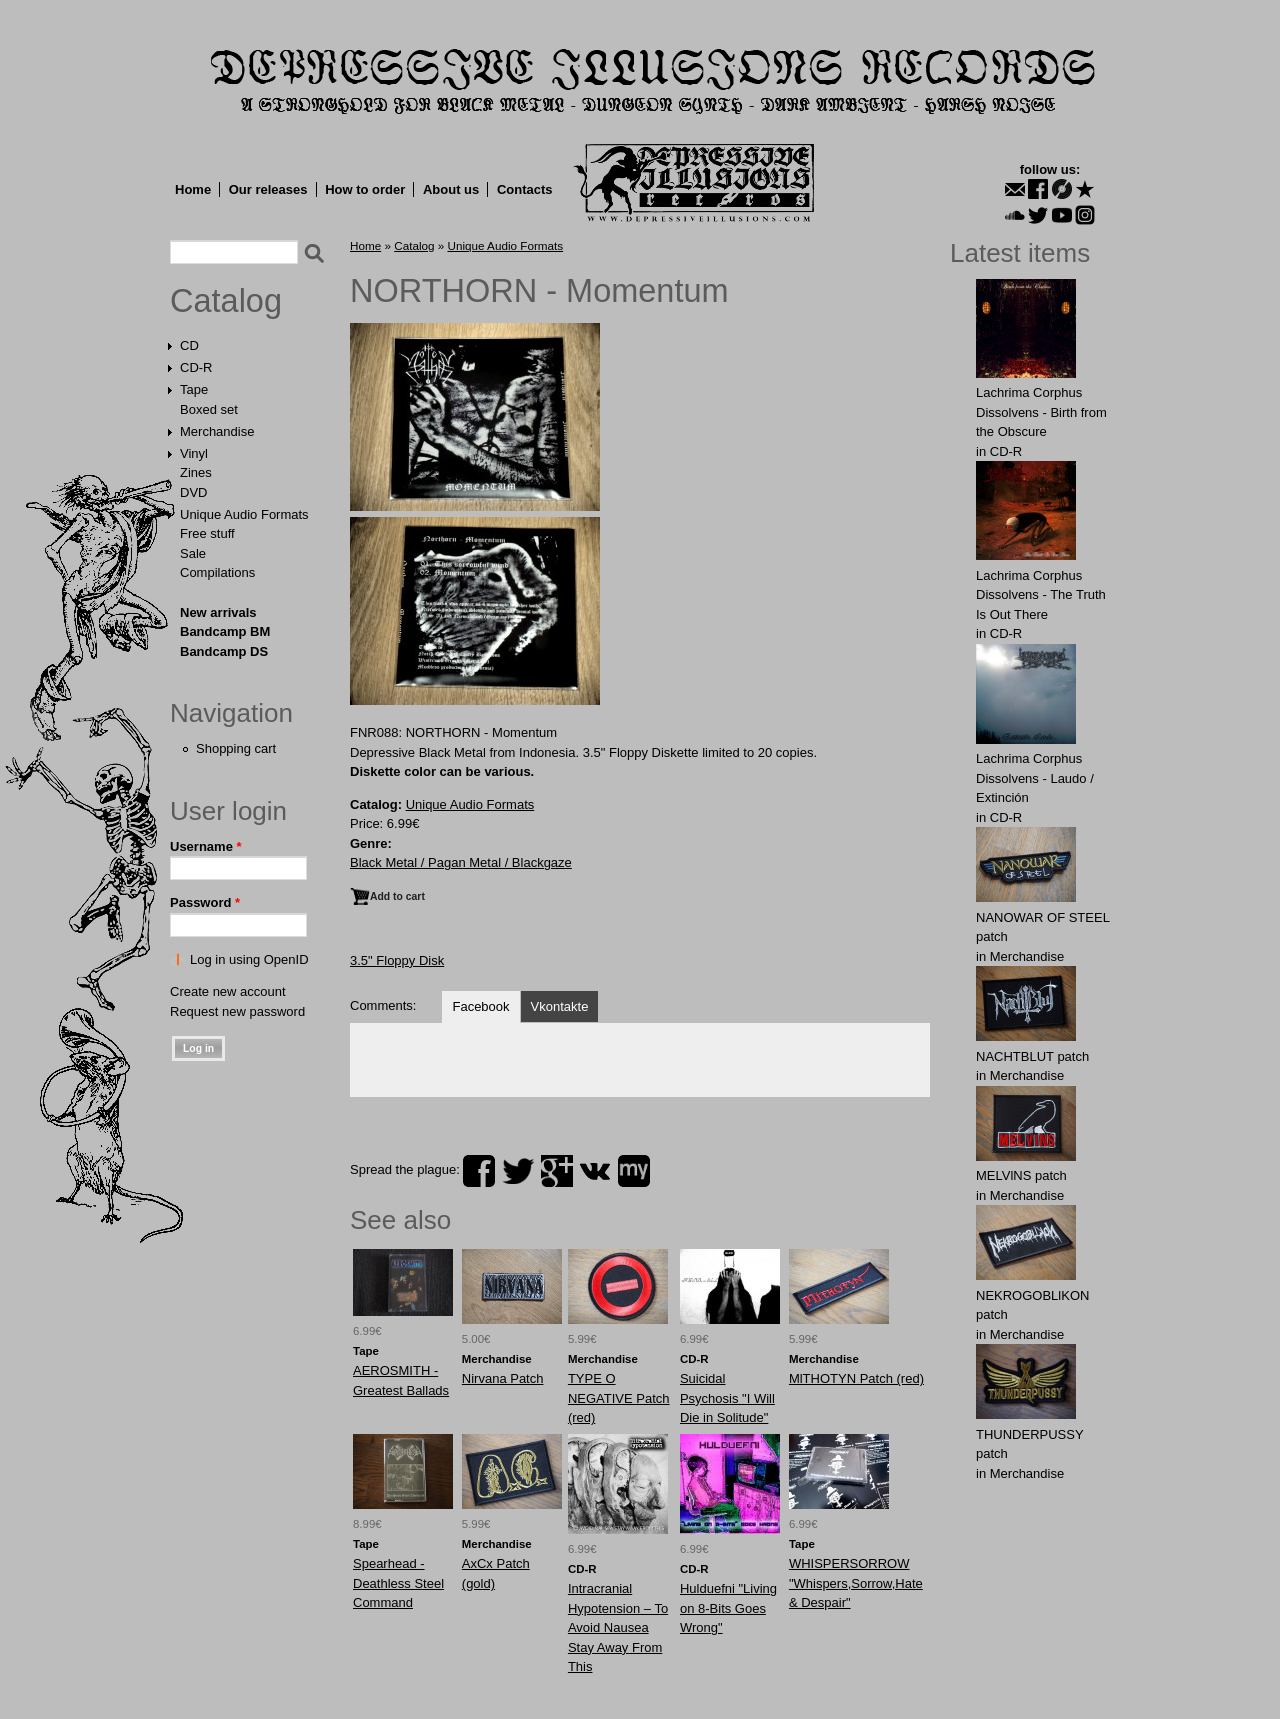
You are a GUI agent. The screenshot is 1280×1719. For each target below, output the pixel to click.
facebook (479, 1171)
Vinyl (194, 453)
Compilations (217, 572)
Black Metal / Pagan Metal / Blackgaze (461, 862)
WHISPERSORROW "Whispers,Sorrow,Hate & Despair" (856, 1583)
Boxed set (209, 409)
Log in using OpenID (249, 959)
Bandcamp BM (225, 631)
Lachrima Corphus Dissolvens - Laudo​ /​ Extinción (1035, 778)
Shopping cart (236, 748)
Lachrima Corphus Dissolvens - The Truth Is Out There (1041, 595)
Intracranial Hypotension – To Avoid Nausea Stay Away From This (618, 1627)
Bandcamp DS (224, 651)
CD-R (196, 367)
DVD (193, 492)
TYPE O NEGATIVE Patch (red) (619, 1398)
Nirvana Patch (503, 1378)
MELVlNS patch (1021, 1175)
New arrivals (218, 612)
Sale (193, 553)
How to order (365, 189)
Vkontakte (560, 1006)
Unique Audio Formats (244, 514)
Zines (196, 472)
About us (451, 189)
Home (193, 189)
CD (189, 345)
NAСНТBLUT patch (1032, 1056)
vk (595, 1171)
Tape (194, 389)
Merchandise (217, 431)
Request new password (237, 1011)
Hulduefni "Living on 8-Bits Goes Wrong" (728, 1608)
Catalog (226, 301)
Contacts (525, 189)
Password (205, 902)
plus (557, 1171)
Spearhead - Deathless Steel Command (398, 1583)
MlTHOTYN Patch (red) (856, 1378)
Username (206, 846)
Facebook (480, 1006)
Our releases (268, 189)
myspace (634, 1171)
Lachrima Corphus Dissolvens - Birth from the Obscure (1041, 412)
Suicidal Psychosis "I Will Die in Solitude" (727, 1398)
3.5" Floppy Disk (397, 960)
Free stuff (207, 533)
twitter (518, 1171)
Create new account (228, 991)
